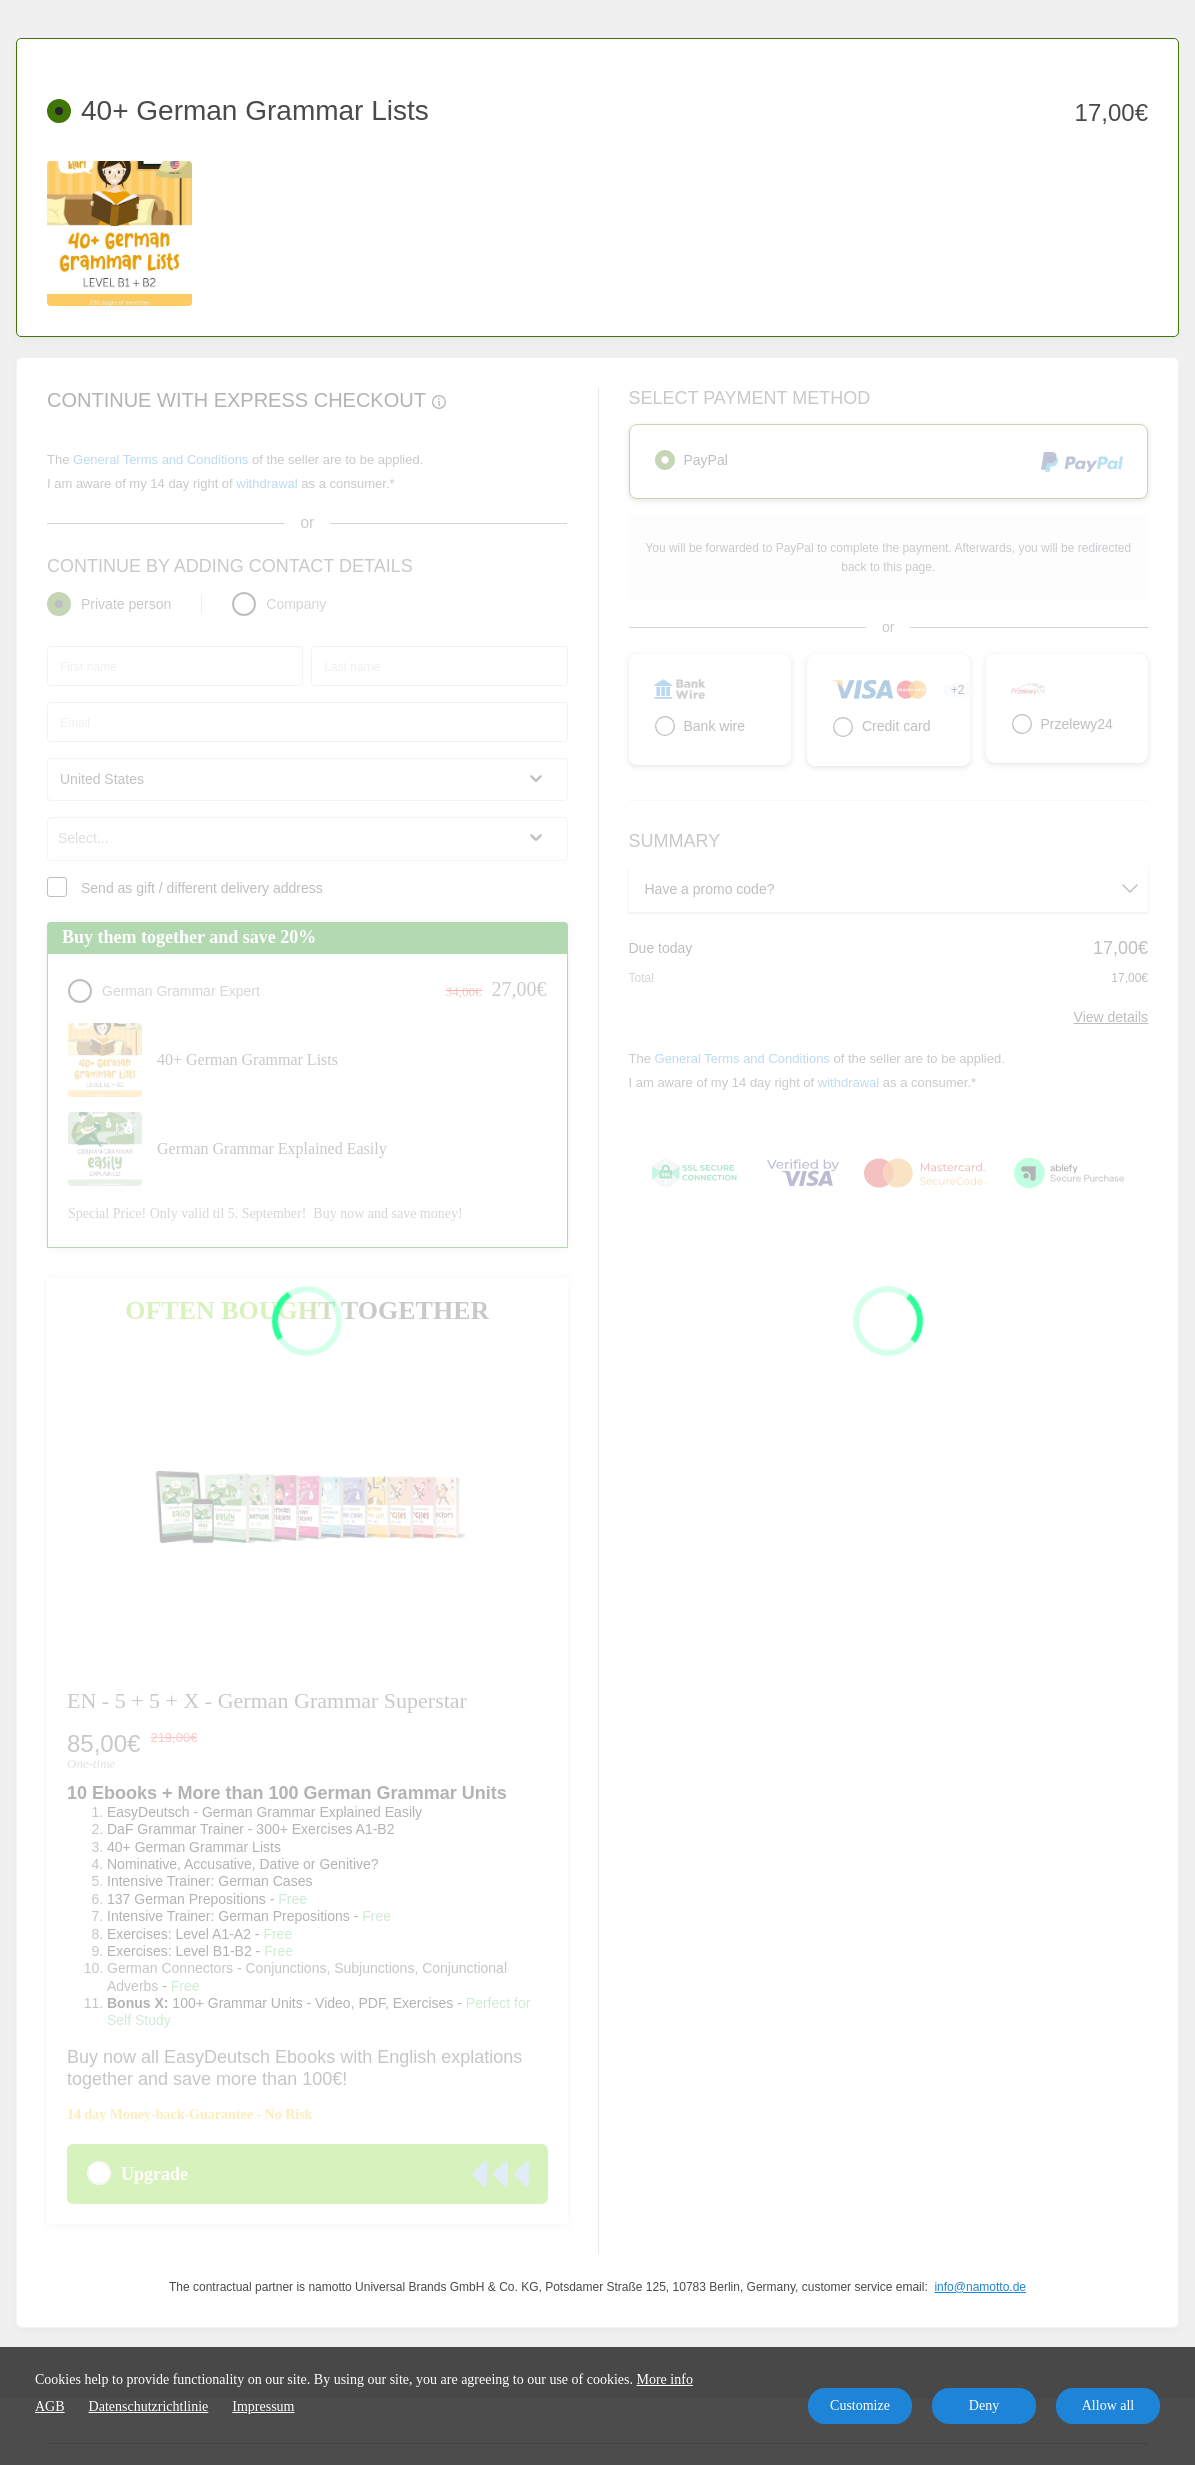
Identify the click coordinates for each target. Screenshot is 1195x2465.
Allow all (1108, 2405)
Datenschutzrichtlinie (149, 2406)
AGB (50, 2406)
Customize (860, 2405)
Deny (984, 2405)
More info (665, 2379)
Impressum (263, 2406)
